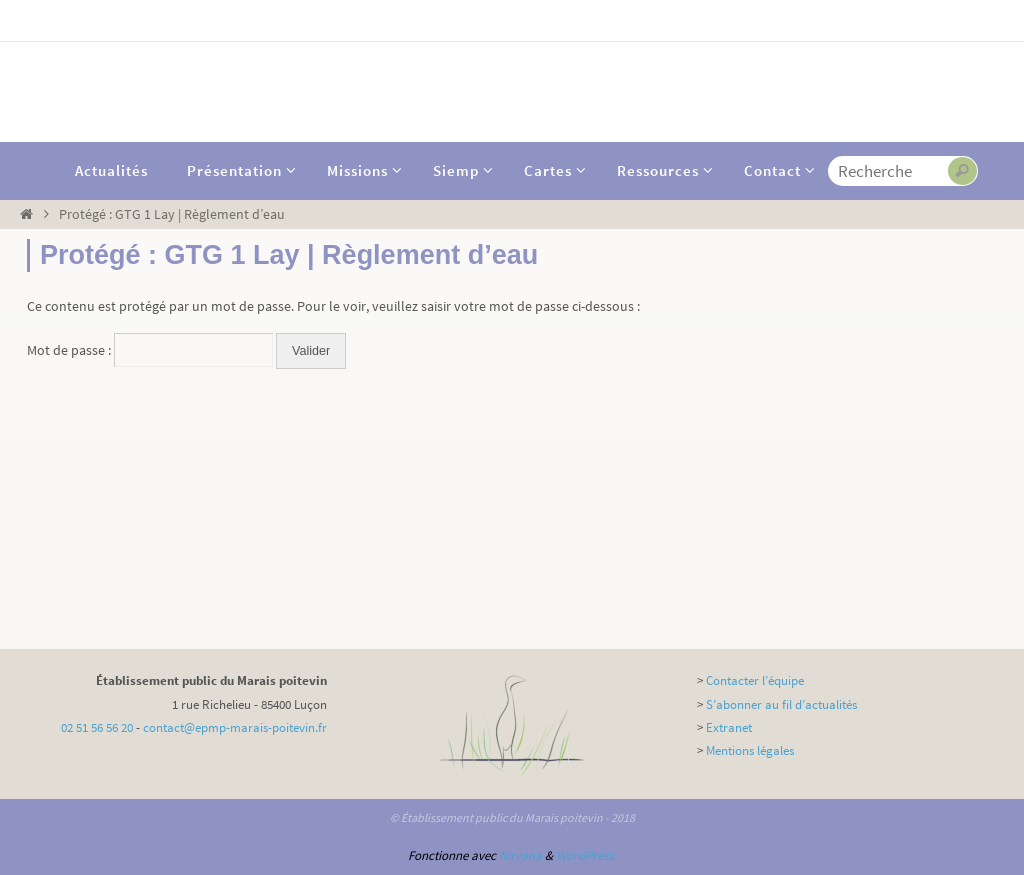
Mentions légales (750, 750)
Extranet (729, 727)
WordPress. (586, 855)
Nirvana (520, 855)
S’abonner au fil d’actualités (781, 704)
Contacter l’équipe (755, 680)
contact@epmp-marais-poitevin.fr (235, 727)
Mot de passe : (150, 350)
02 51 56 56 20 (97, 727)
